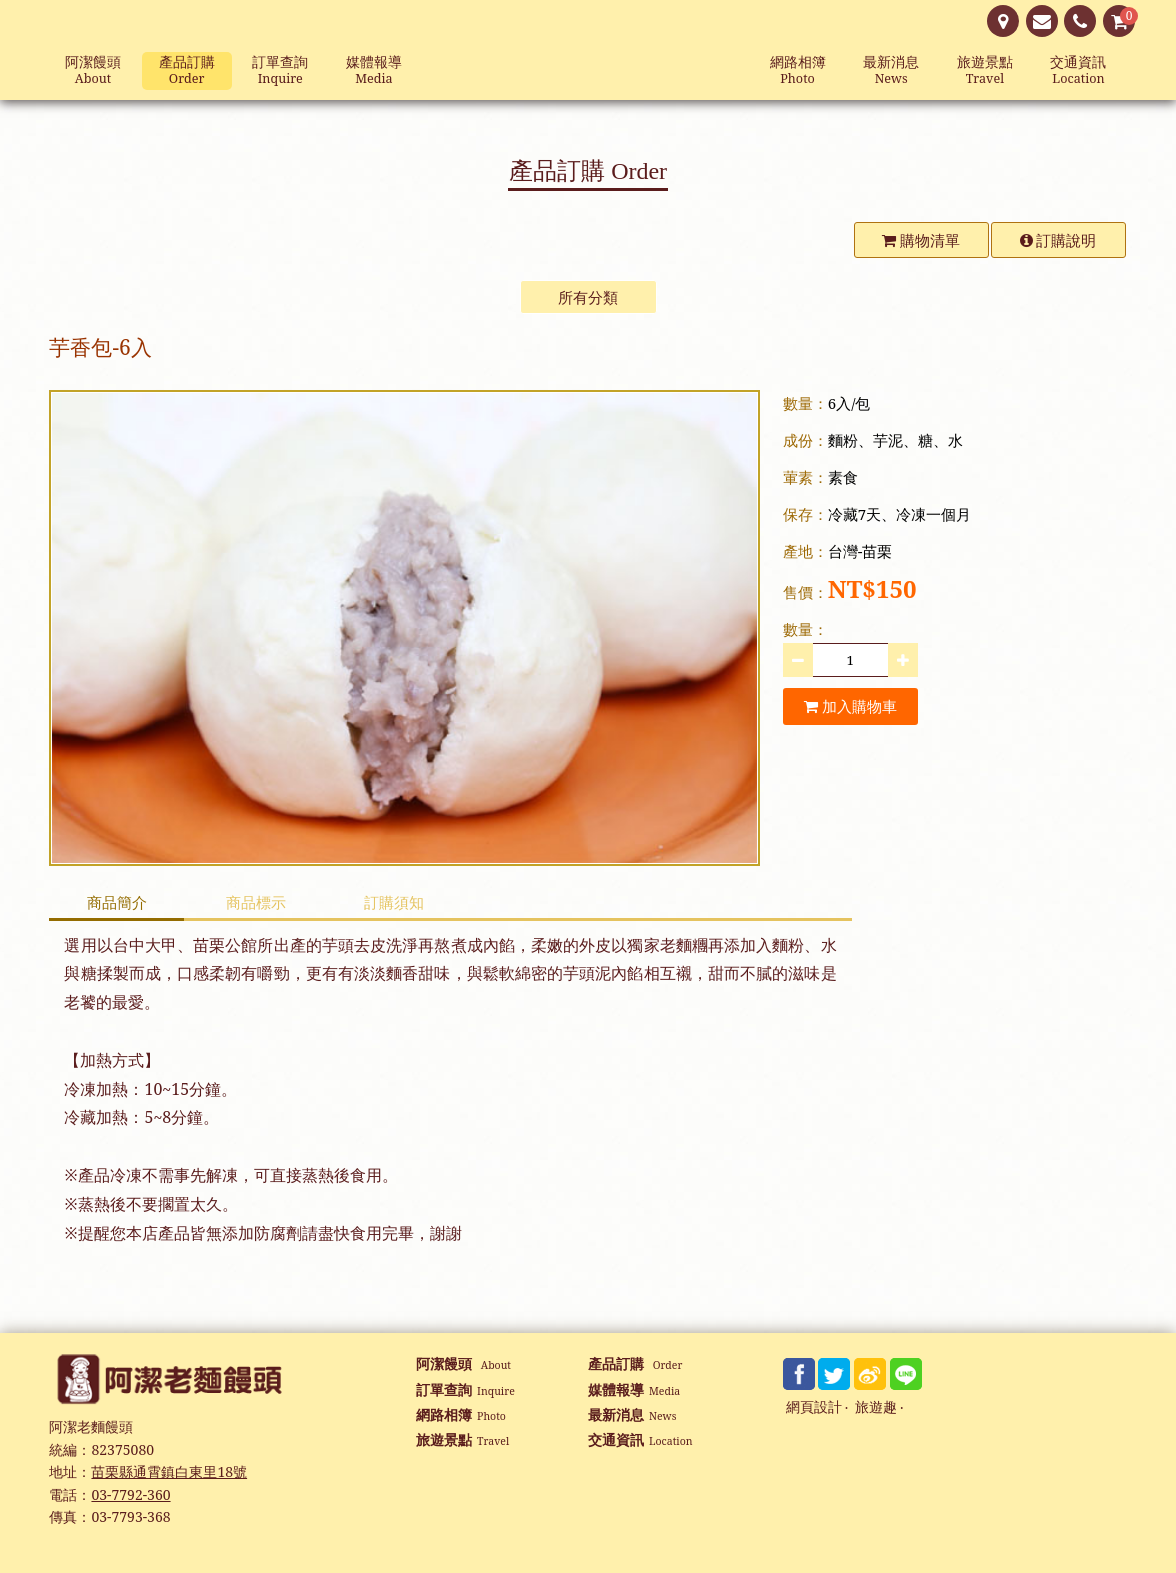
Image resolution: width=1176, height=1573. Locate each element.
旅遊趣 (876, 1407)
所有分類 (588, 297)
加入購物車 (850, 706)
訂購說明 (1058, 240)
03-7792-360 (130, 1494)
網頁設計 (814, 1407)
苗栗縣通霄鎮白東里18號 (169, 1471)
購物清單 (921, 240)
